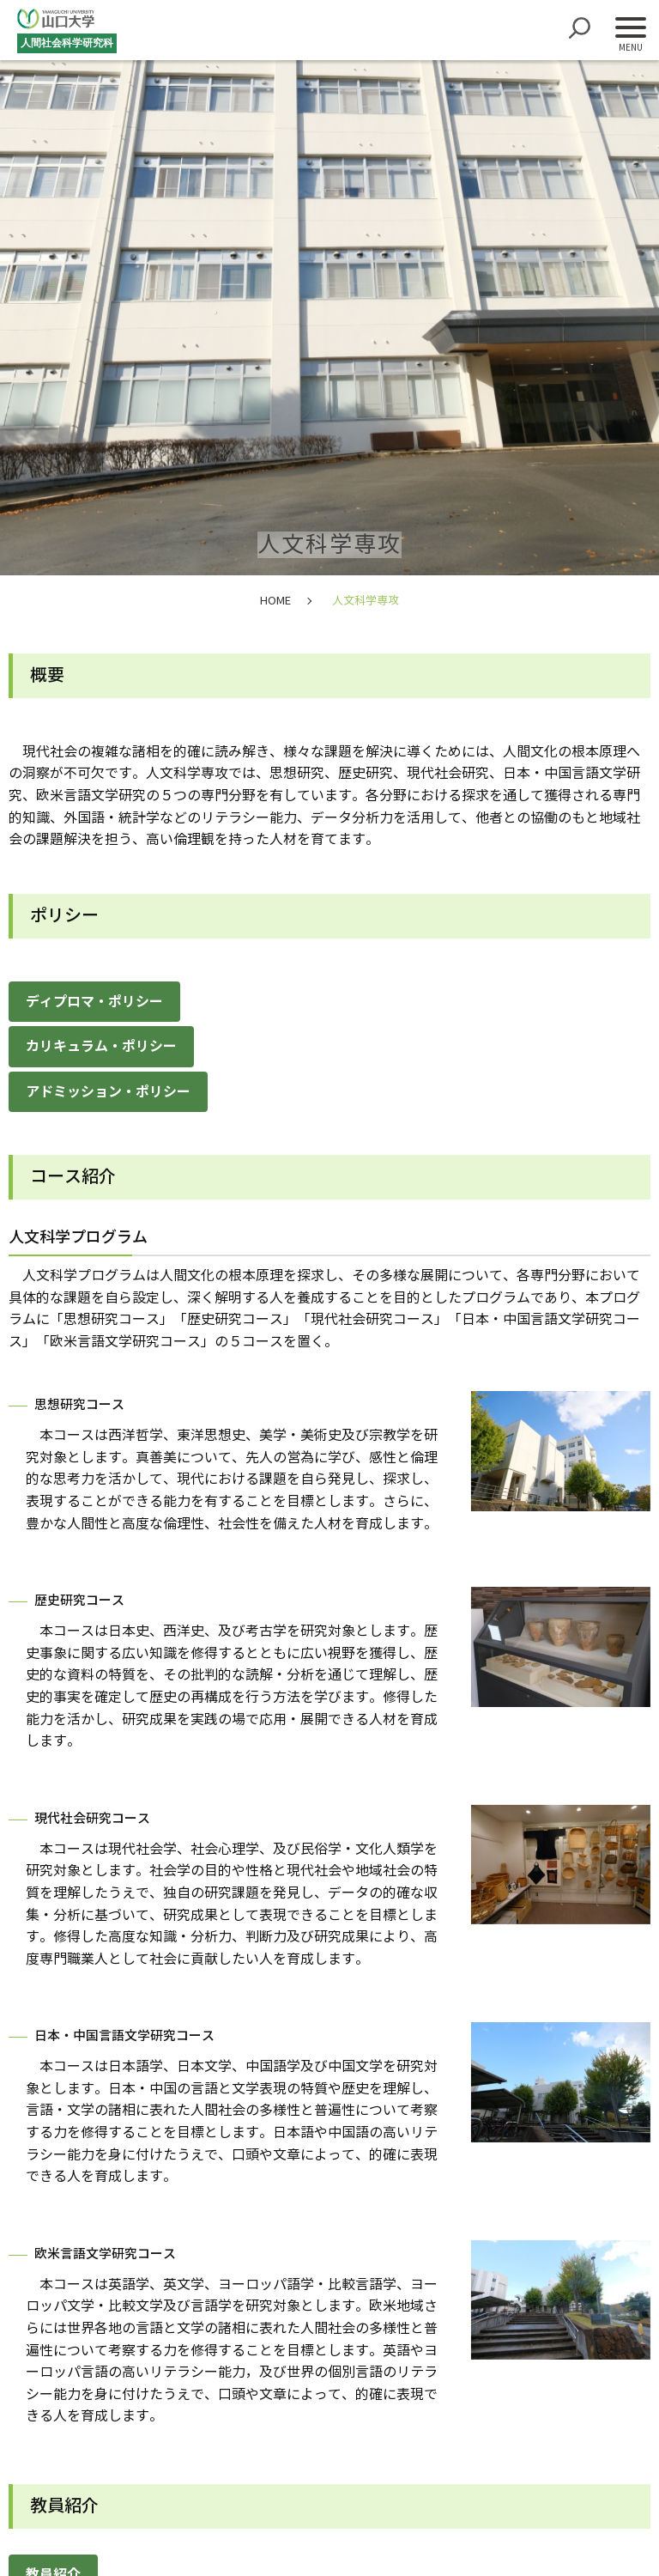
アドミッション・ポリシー (108, 1092)
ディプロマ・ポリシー (94, 1002)
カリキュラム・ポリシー (101, 1046)
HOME (275, 601)
